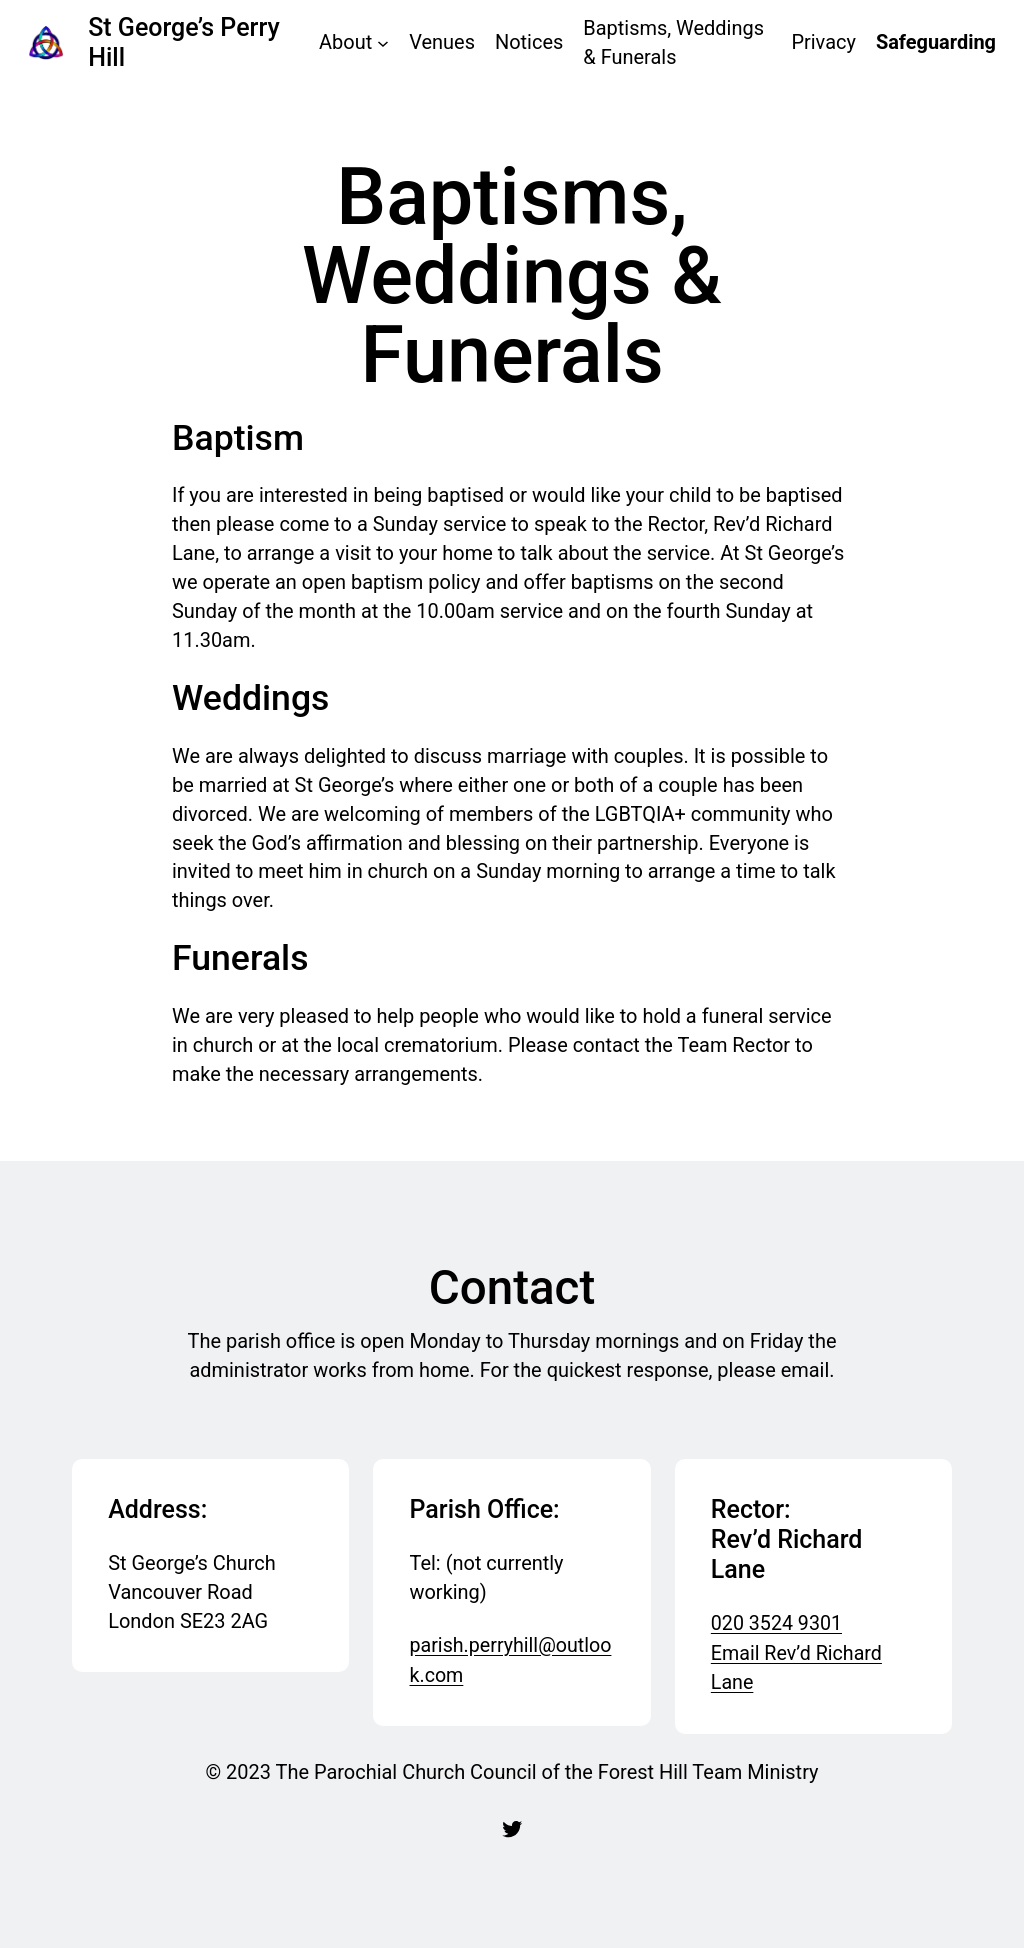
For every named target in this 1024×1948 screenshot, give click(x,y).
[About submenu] (383, 43)
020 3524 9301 (777, 1624)
